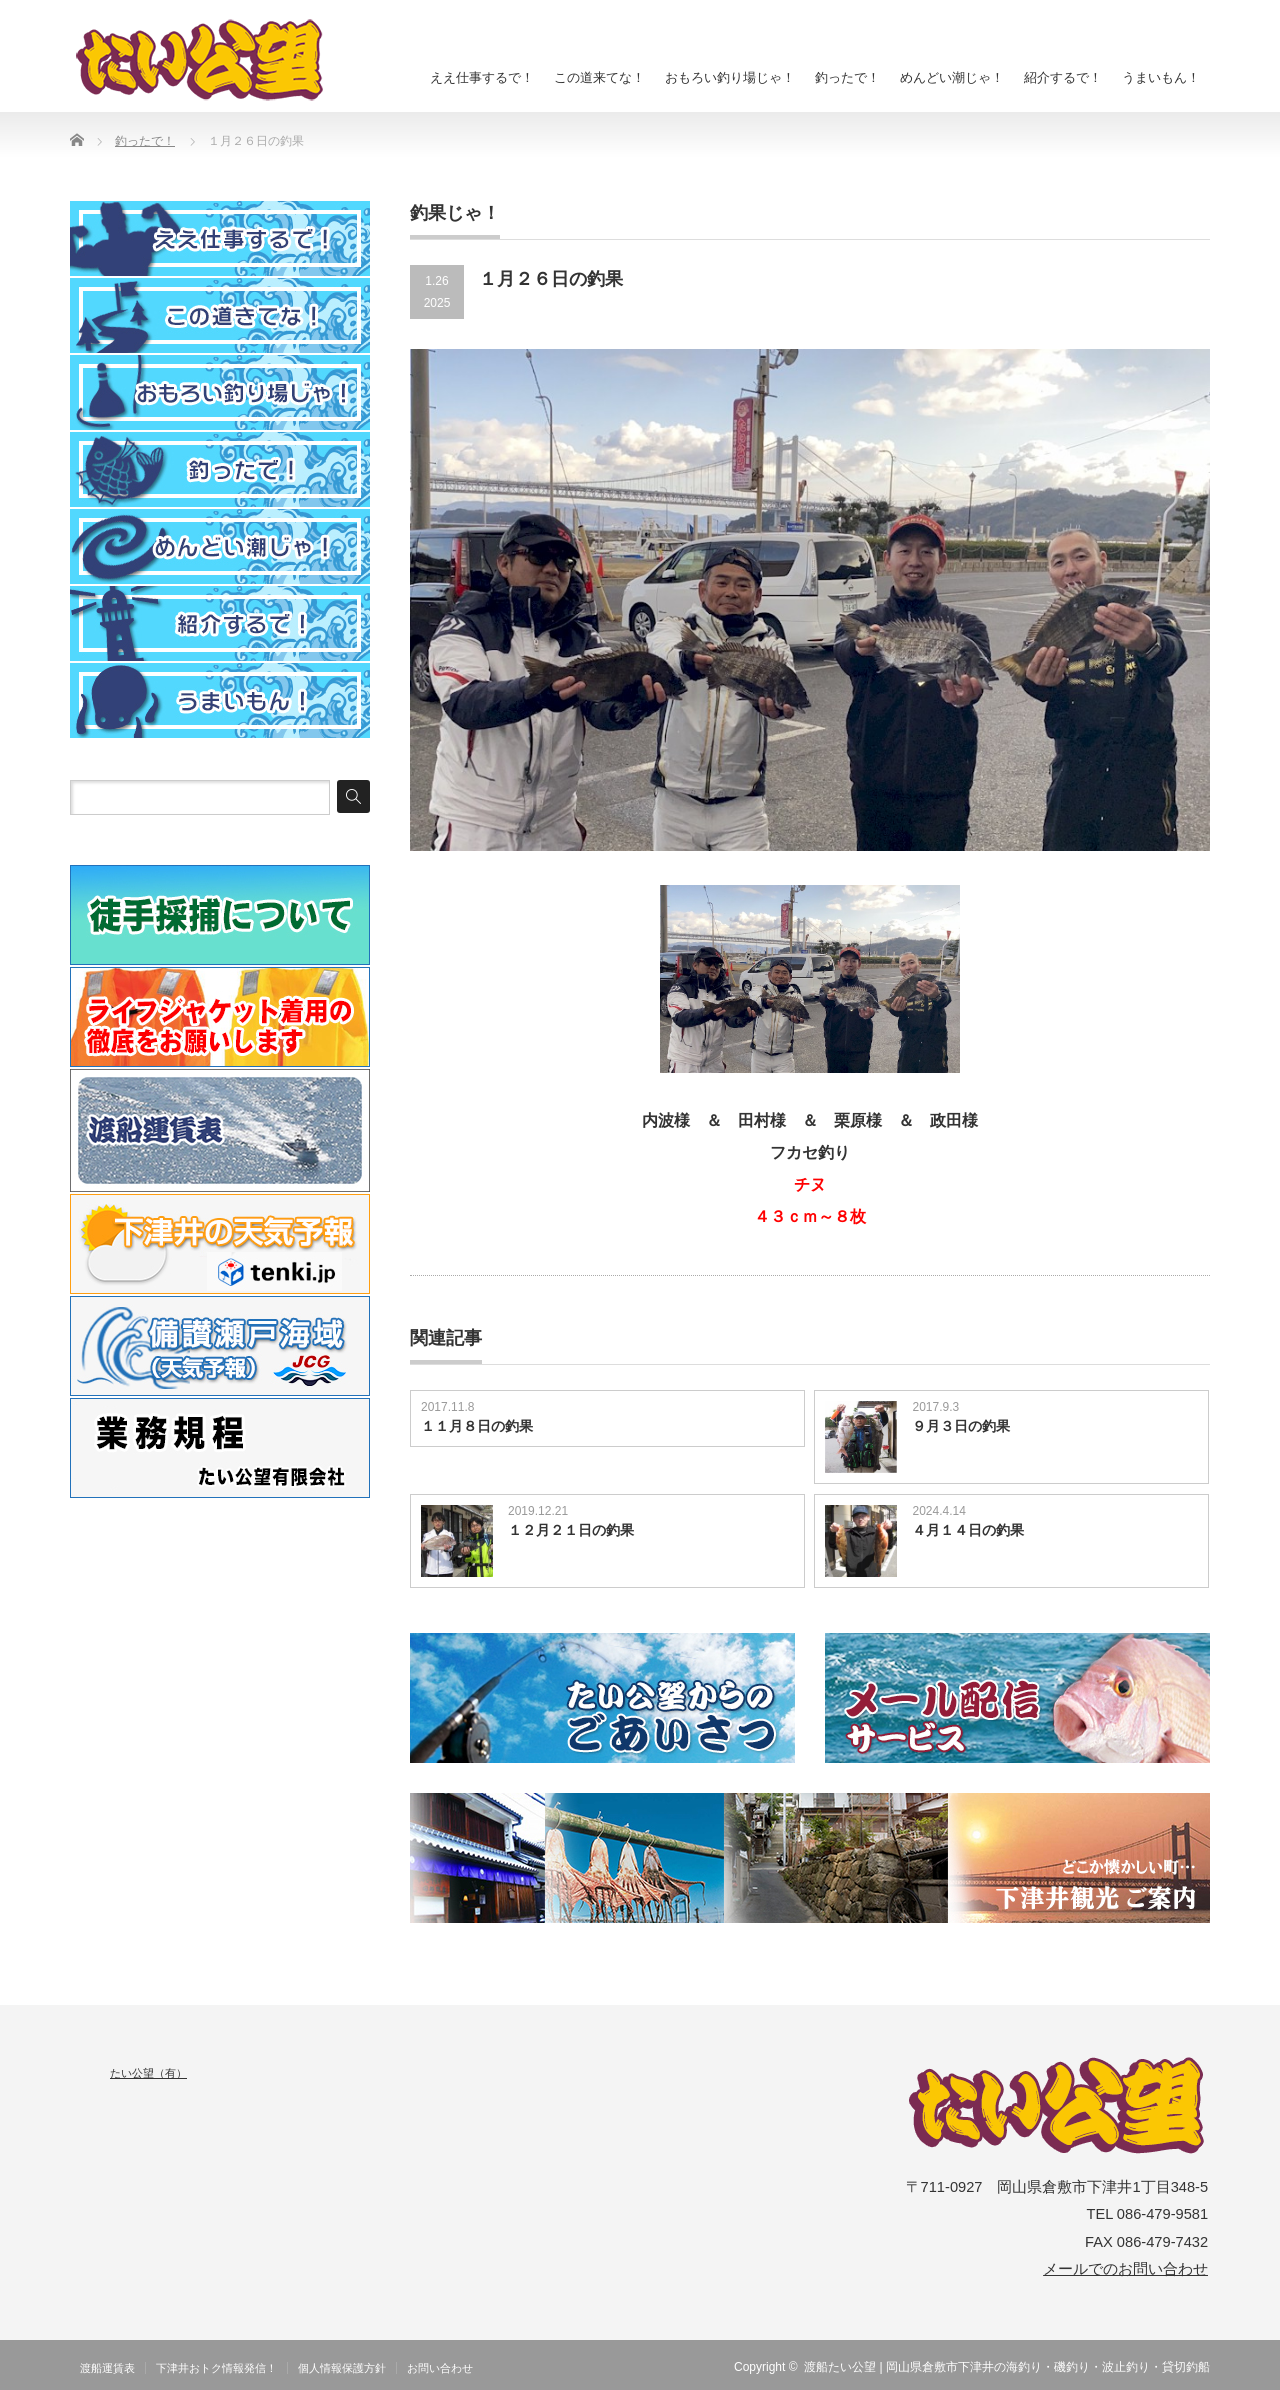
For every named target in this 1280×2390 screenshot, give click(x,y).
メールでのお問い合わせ (1125, 2269)
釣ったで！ (847, 77)
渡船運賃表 (107, 2368)
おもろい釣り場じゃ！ (730, 77)
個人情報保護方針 (342, 2368)
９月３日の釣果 (961, 1426)
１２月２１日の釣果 (571, 1530)
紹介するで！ (1063, 77)
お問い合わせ (440, 2368)
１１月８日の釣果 (477, 1426)
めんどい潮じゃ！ (952, 77)
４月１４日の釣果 (968, 1530)
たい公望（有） (148, 2073)
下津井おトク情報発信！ (216, 2368)
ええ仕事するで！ (482, 77)
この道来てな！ (599, 77)
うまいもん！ (1161, 77)
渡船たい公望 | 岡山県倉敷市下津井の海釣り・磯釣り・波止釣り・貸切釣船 (1007, 2367)
